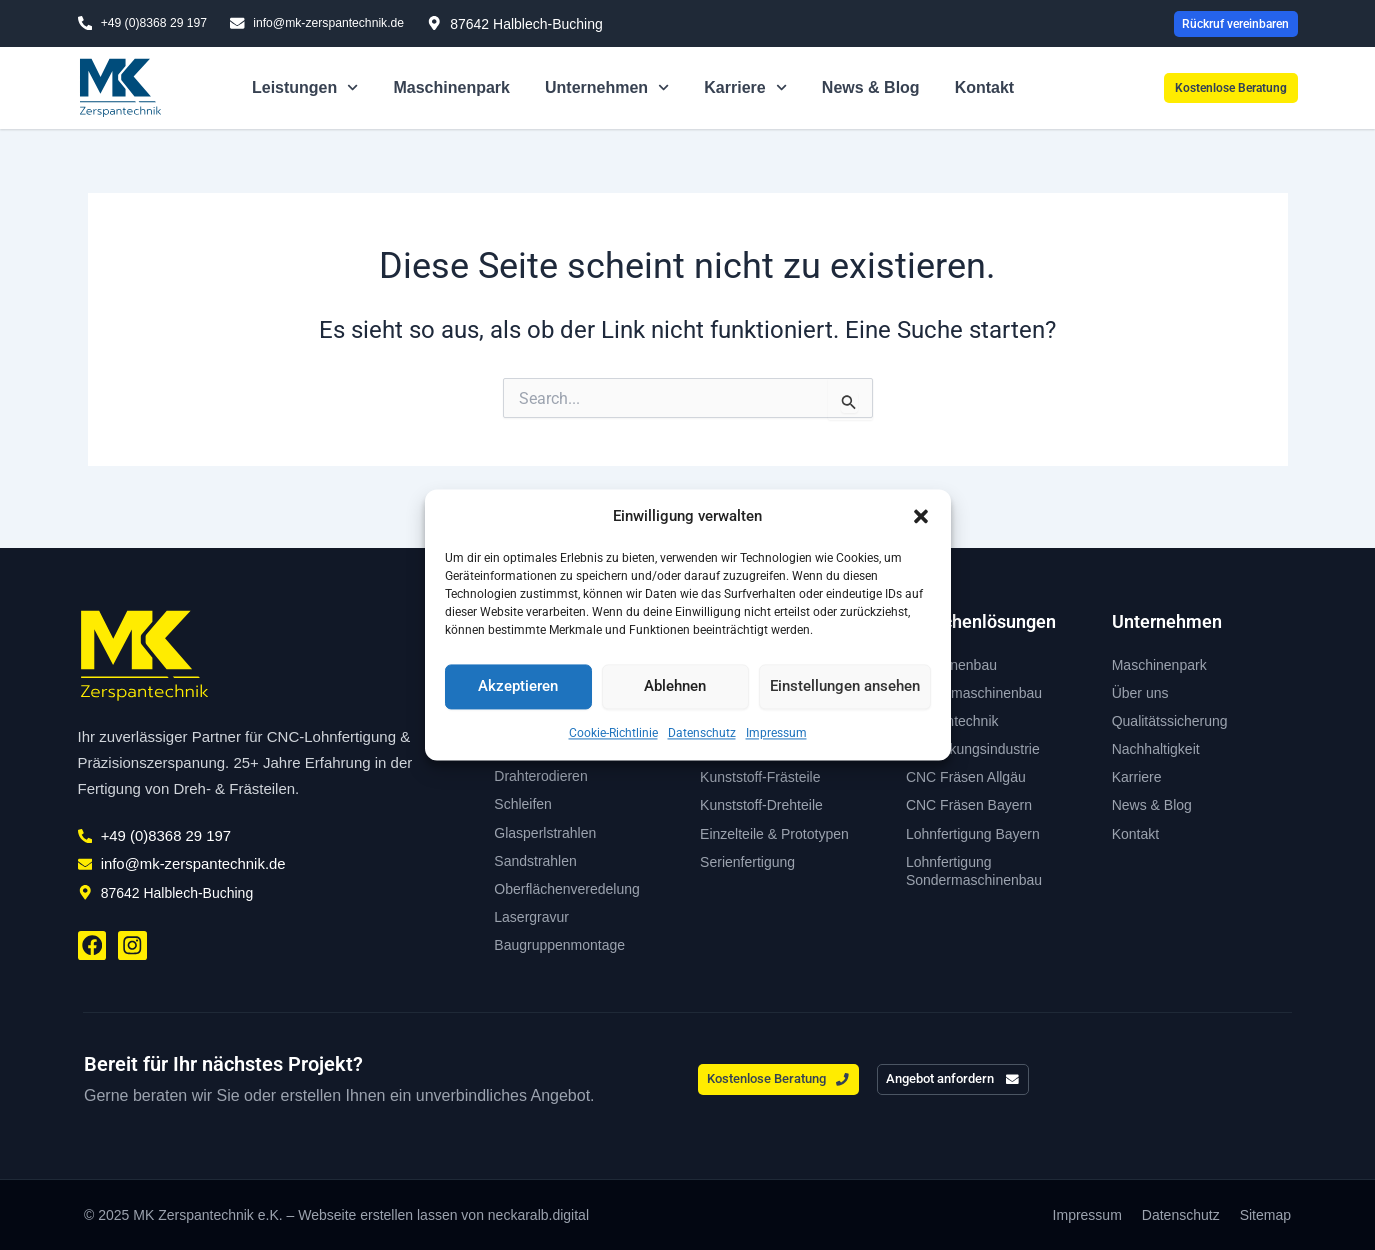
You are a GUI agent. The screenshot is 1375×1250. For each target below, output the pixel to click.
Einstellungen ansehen (845, 687)
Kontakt (985, 90)
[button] (921, 517)
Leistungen (305, 90)
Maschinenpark (451, 90)
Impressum (776, 733)
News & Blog (871, 90)
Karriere (745, 90)
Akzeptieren (518, 687)
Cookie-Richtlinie (613, 733)
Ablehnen (675, 687)
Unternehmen (607, 90)
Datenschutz (702, 733)
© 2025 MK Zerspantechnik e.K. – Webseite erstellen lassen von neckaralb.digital (336, 1215)
